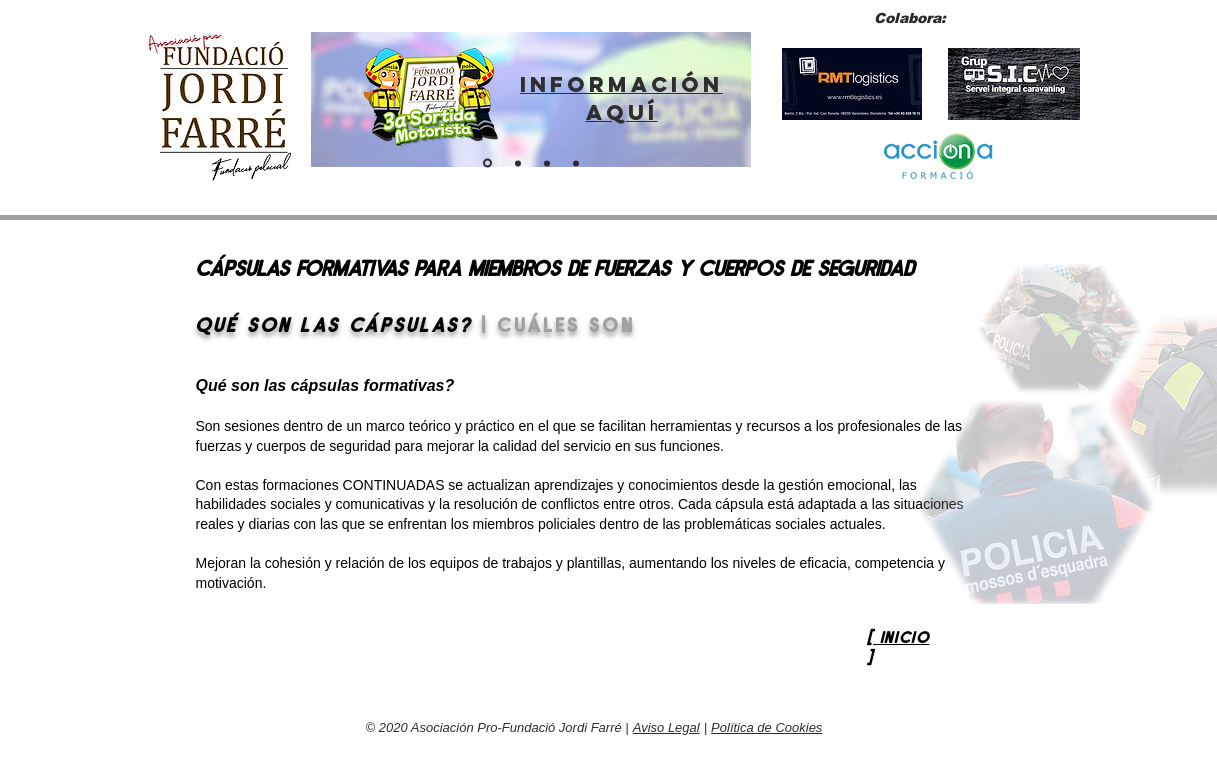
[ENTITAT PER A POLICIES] (518, 163)
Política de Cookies (766, 727)
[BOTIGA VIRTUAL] (576, 163)
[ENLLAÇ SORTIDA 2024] (487, 163)
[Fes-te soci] (547, 163)
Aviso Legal (666, 727)
